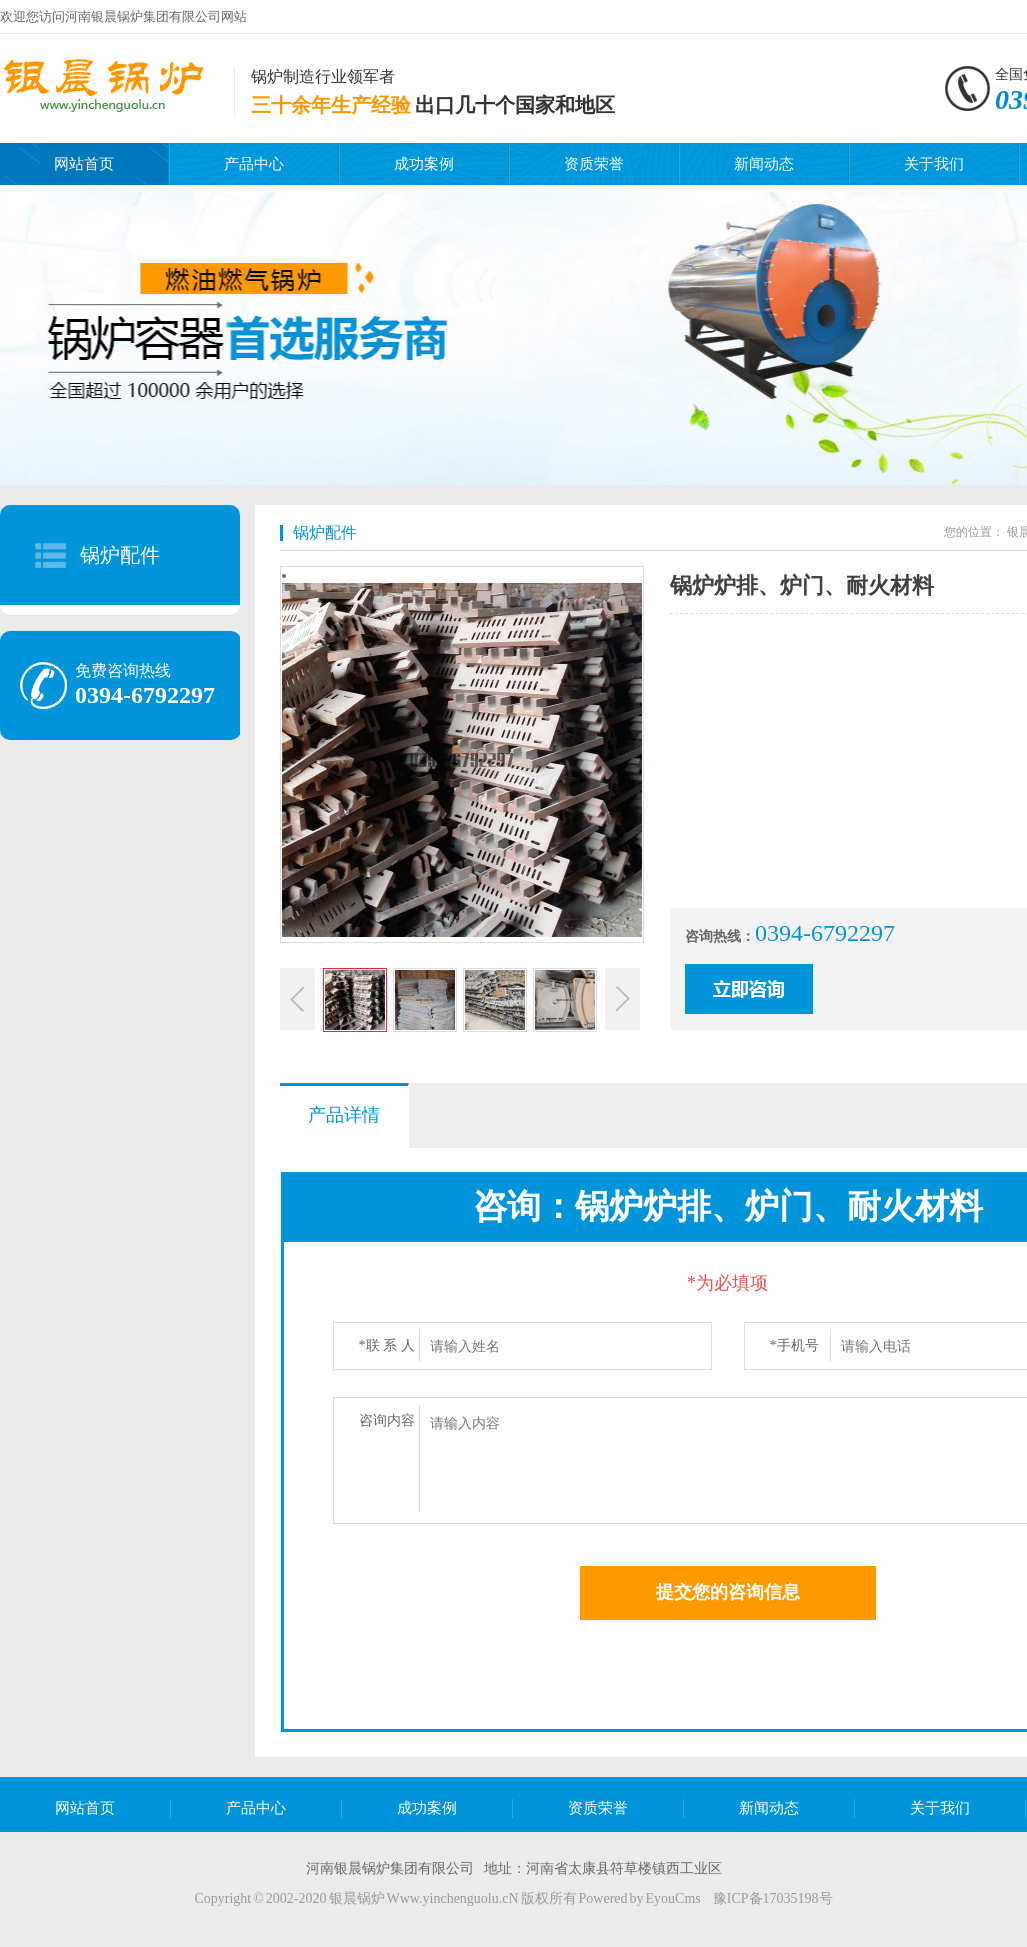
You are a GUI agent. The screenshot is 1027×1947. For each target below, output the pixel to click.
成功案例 (424, 164)
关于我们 (934, 164)
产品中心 (254, 164)
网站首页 (84, 164)
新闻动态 (764, 164)
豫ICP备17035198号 (773, 1898)
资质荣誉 (594, 164)
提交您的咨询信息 (728, 1592)
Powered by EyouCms (639, 1898)
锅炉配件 (120, 555)
